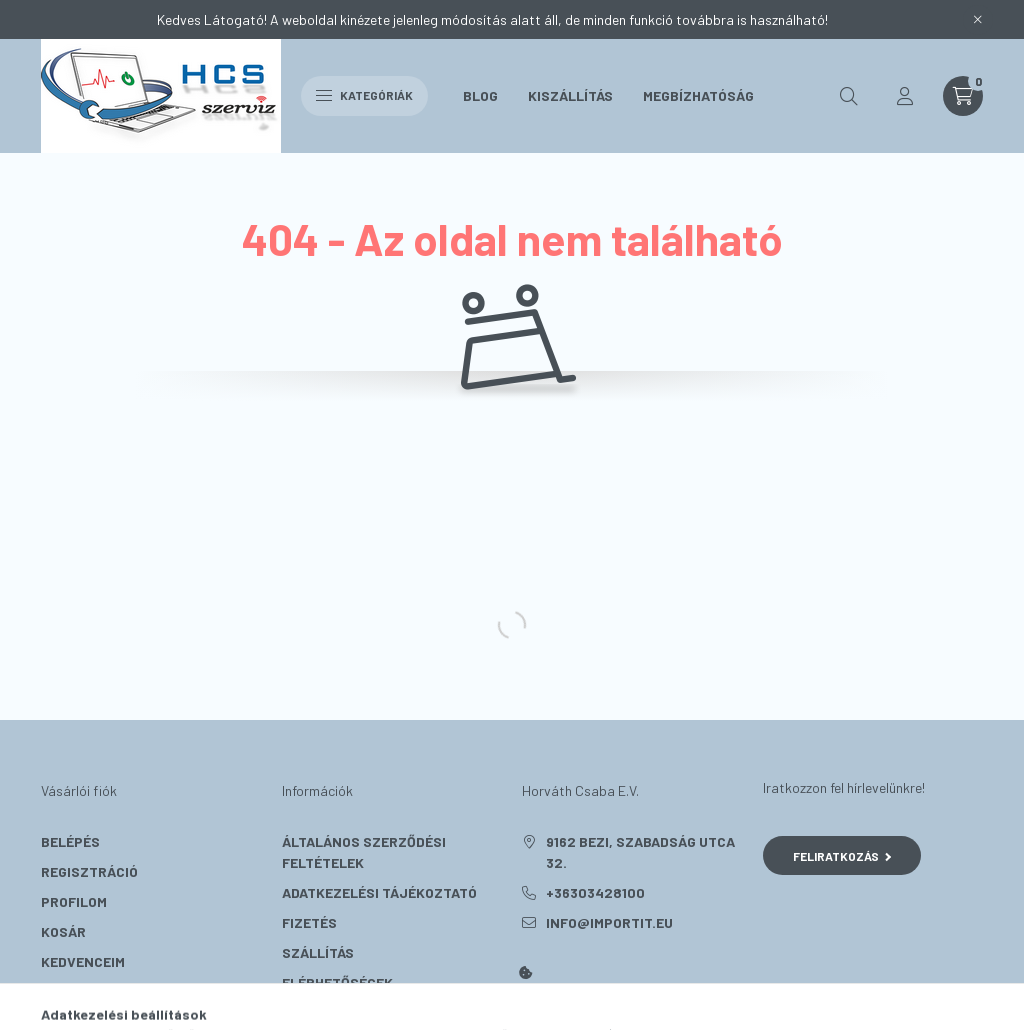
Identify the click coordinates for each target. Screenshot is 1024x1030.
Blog (480, 95)
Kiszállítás (570, 95)
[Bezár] (978, 20)
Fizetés (309, 922)
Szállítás (318, 952)
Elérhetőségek (337, 982)
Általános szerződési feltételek (364, 852)
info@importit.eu (609, 922)
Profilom (74, 901)
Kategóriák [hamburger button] (364, 95)
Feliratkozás (842, 856)
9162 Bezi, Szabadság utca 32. (640, 852)
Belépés (70, 841)
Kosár (63, 931)
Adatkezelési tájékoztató (379, 892)
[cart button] (963, 96)
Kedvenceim (83, 961)
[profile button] (905, 96)
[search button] (849, 96)
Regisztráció (89, 871)
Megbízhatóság (698, 95)
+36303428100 (595, 892)
